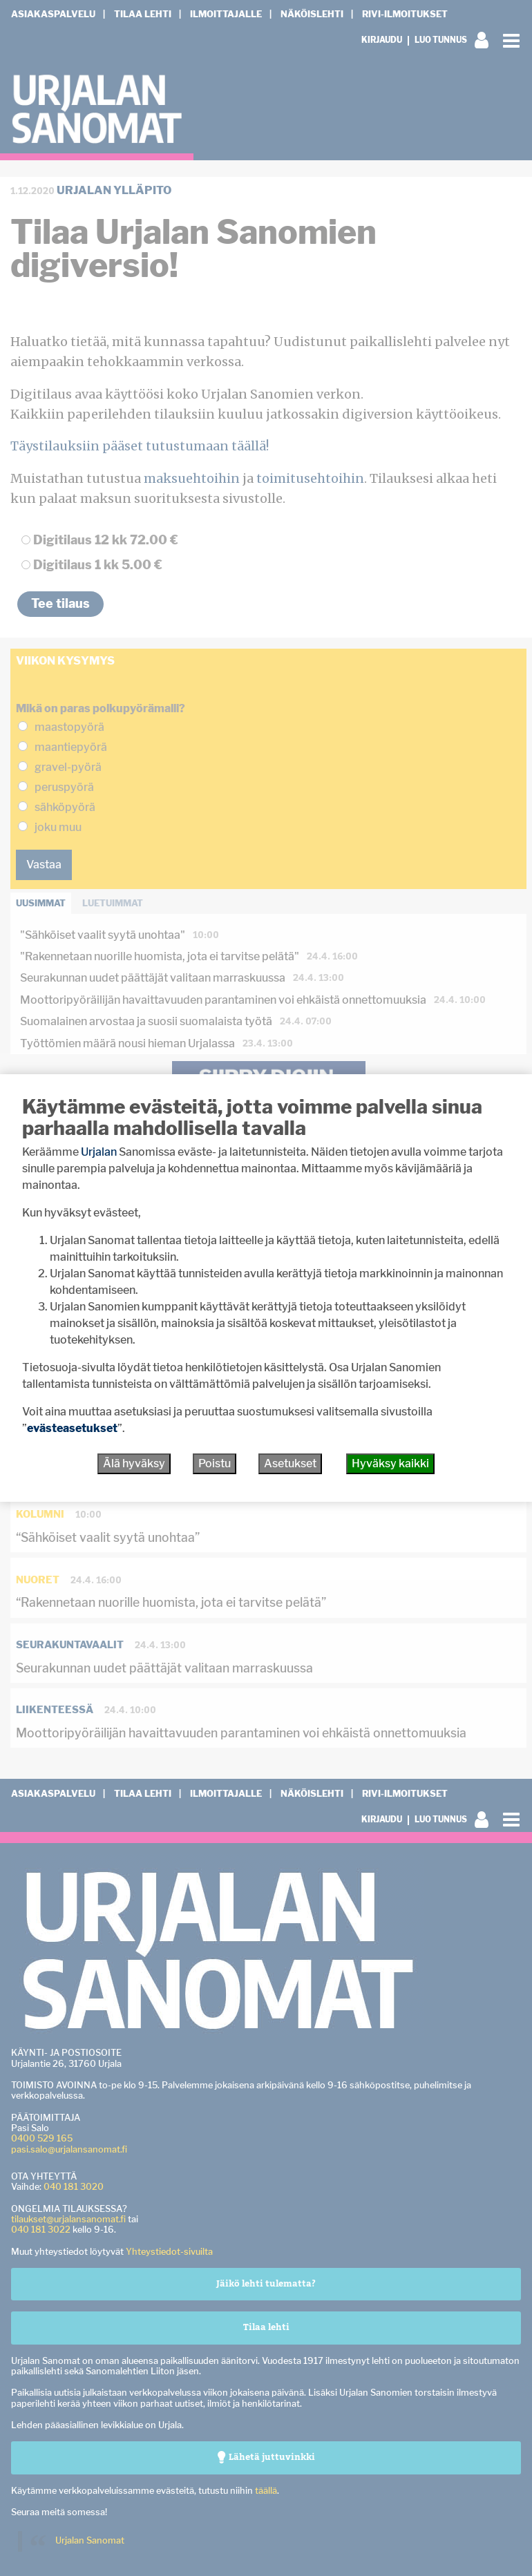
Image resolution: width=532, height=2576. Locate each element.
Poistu (214, 1463)
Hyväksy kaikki (390, 1463)
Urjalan (99, 1151)
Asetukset (290, 1463)
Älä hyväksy (134, 1463)
